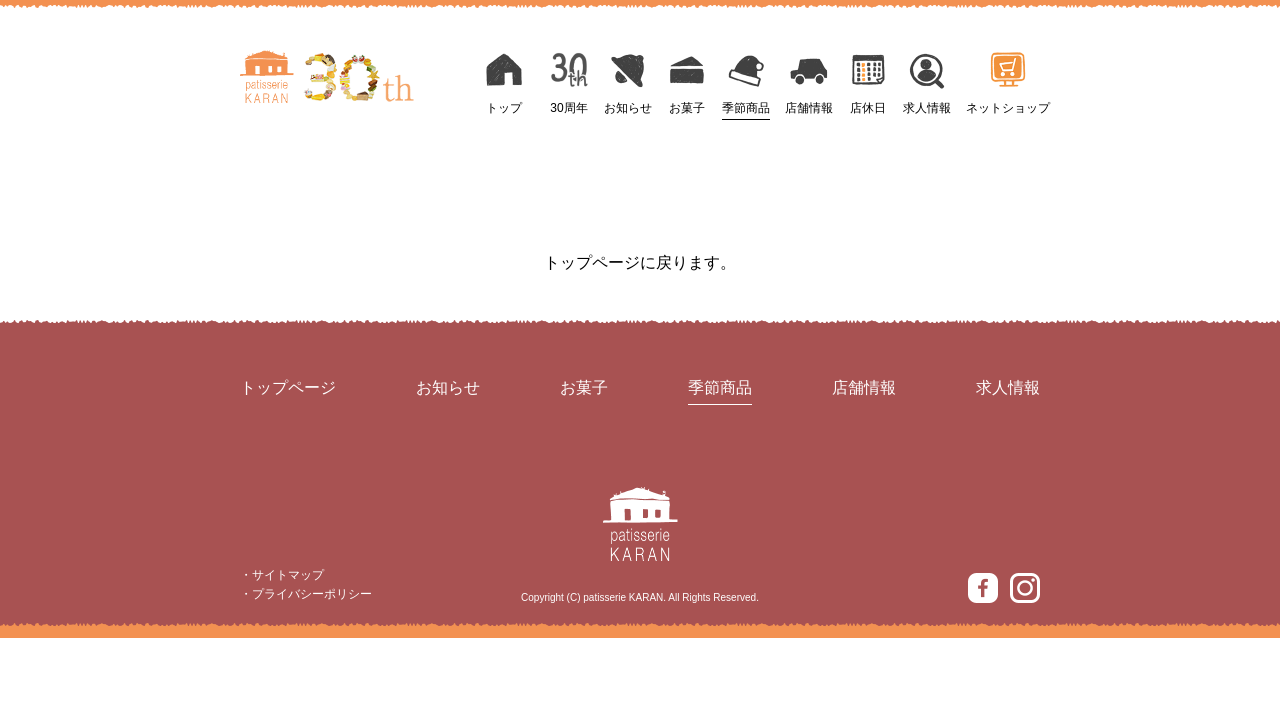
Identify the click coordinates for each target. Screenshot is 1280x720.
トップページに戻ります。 (640, 262)
